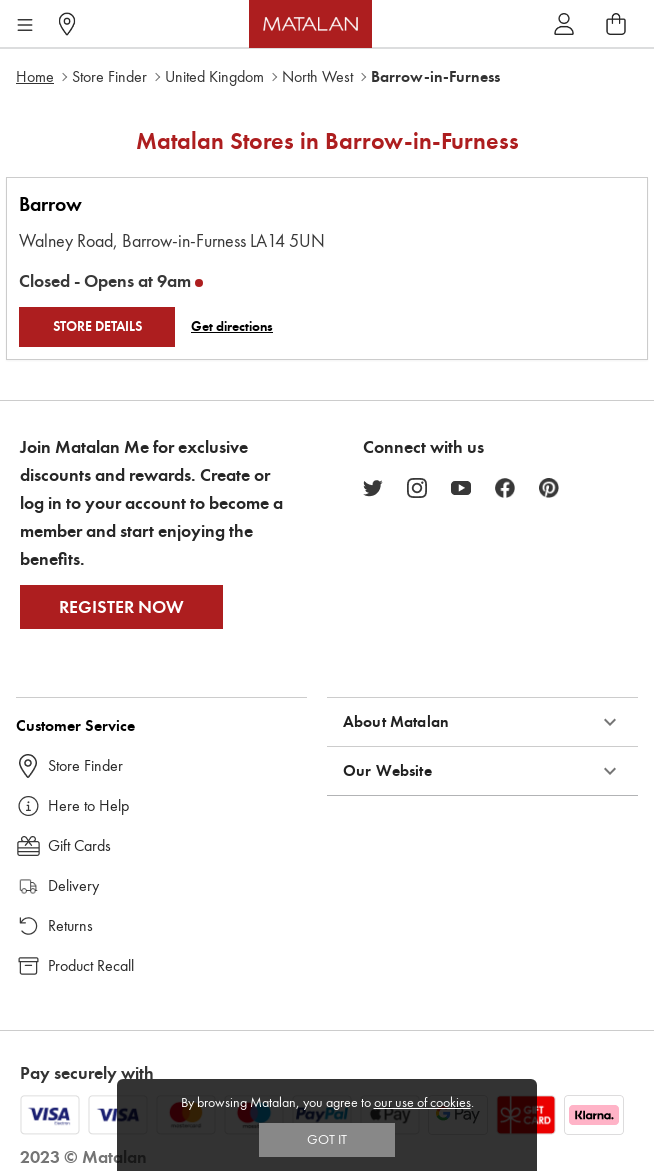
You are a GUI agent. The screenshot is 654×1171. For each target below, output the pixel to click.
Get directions (232, 326)
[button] (482, 722)
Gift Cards (79, 845)
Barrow (50, 204)
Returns (70, 925)
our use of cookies (422, 1102)
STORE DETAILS (97, 326)
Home (35, 76)
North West (317, 76)
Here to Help (88, 805)
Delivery (73, 885)
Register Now (121, 607)
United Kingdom (214, 76)
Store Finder (109, 76)
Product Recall (91, 965)
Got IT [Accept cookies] (327, 1139)
